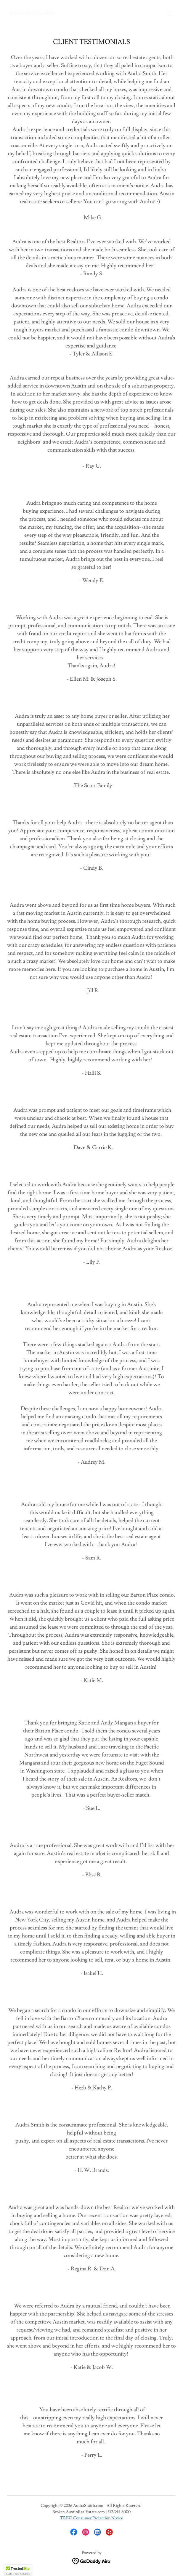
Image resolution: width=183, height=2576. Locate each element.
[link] (31, 13)
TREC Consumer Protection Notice (91, 2518)
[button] (170, 13)
